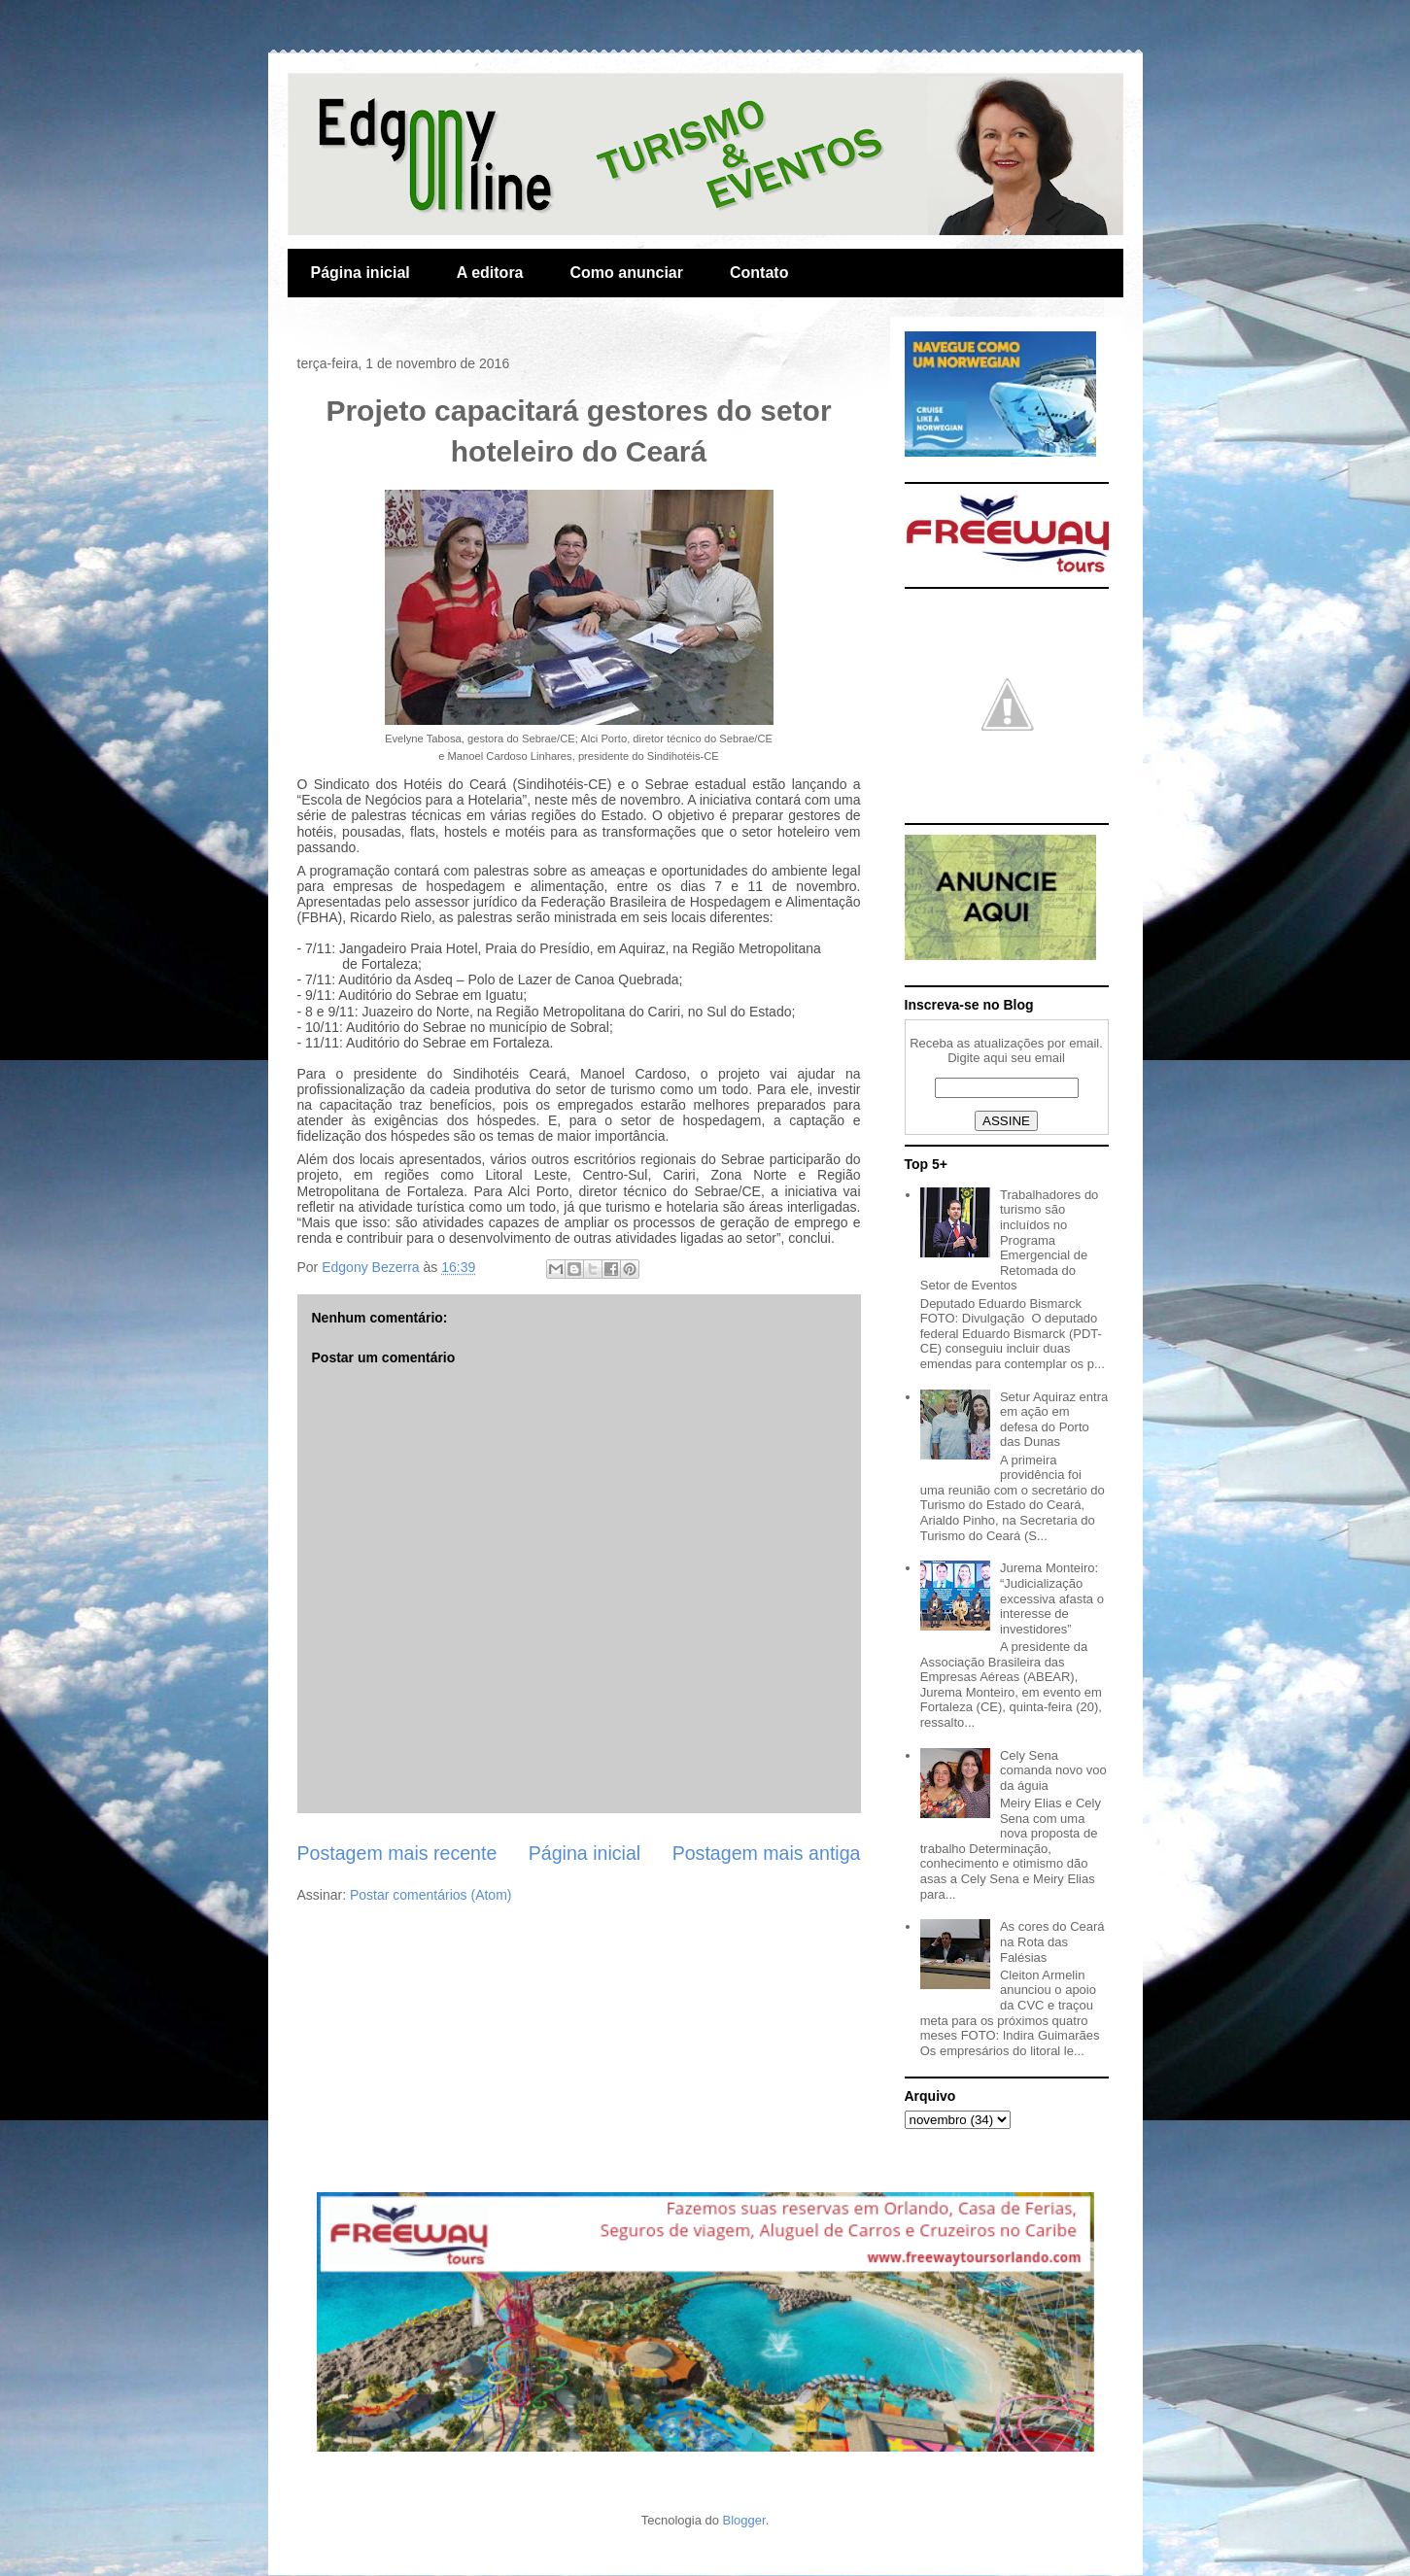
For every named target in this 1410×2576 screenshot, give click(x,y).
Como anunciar (626, 272)
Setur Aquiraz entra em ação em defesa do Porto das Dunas (1054, 1420)
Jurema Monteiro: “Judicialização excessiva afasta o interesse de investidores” (1052, 1598)
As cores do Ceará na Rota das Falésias (1052, 1941)
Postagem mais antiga (766, 1853)
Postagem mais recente (397, 1853)
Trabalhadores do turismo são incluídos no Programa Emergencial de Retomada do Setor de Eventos (1009, 1240)
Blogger (744, 2520)
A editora (490, 272)
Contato (759, 272)
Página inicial (360, 272)
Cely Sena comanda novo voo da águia (1053, 1770)
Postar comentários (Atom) (431, 1895)
